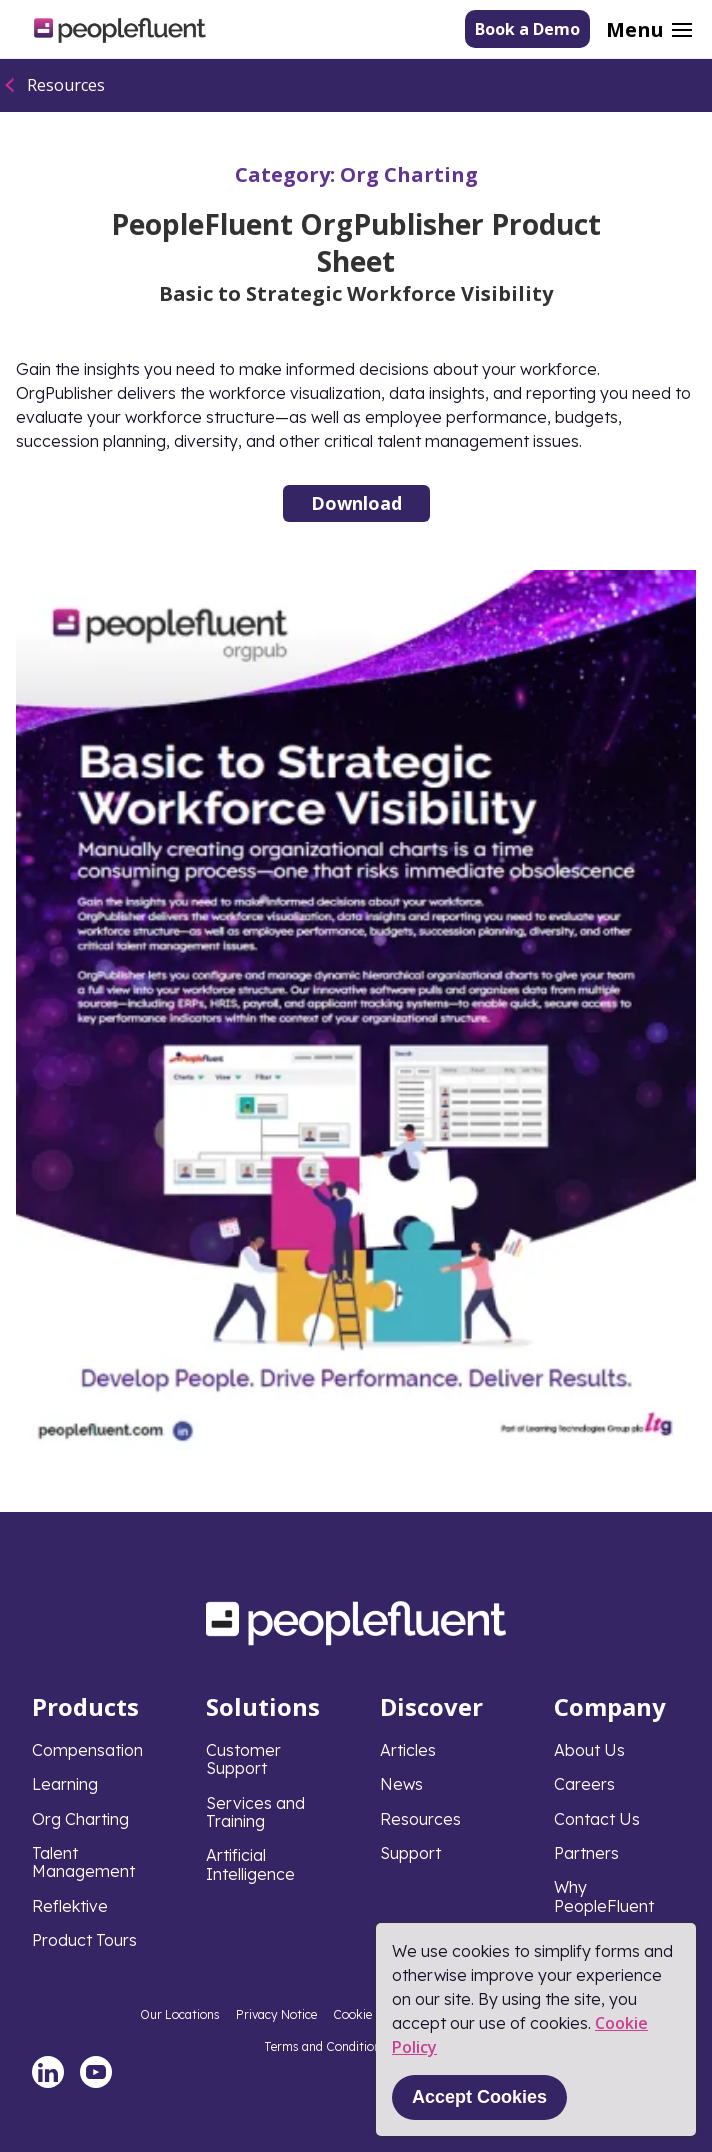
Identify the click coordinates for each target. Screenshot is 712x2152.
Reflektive (70, 1906)
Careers (584, 1784)
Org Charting (409, 174)
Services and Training (255, 1812)
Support (410, 1853)
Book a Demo (527, 29)
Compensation (87, 1750)
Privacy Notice (276, 2014)
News (401, 1784)
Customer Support (243, 1759)
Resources (66, 85)
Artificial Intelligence (250, 1864)
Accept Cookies (479, 2097)
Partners (586, 1853)
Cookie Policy (371, 2014)
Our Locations (180, 2014)
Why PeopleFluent (604, 1896)
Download (356, 503)
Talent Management (83, 1862)
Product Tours (84, 1940)
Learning (65, 1784)
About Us (589, 1750)
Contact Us (597, 1819)
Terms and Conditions (325, 2046)
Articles (408, 1750)
